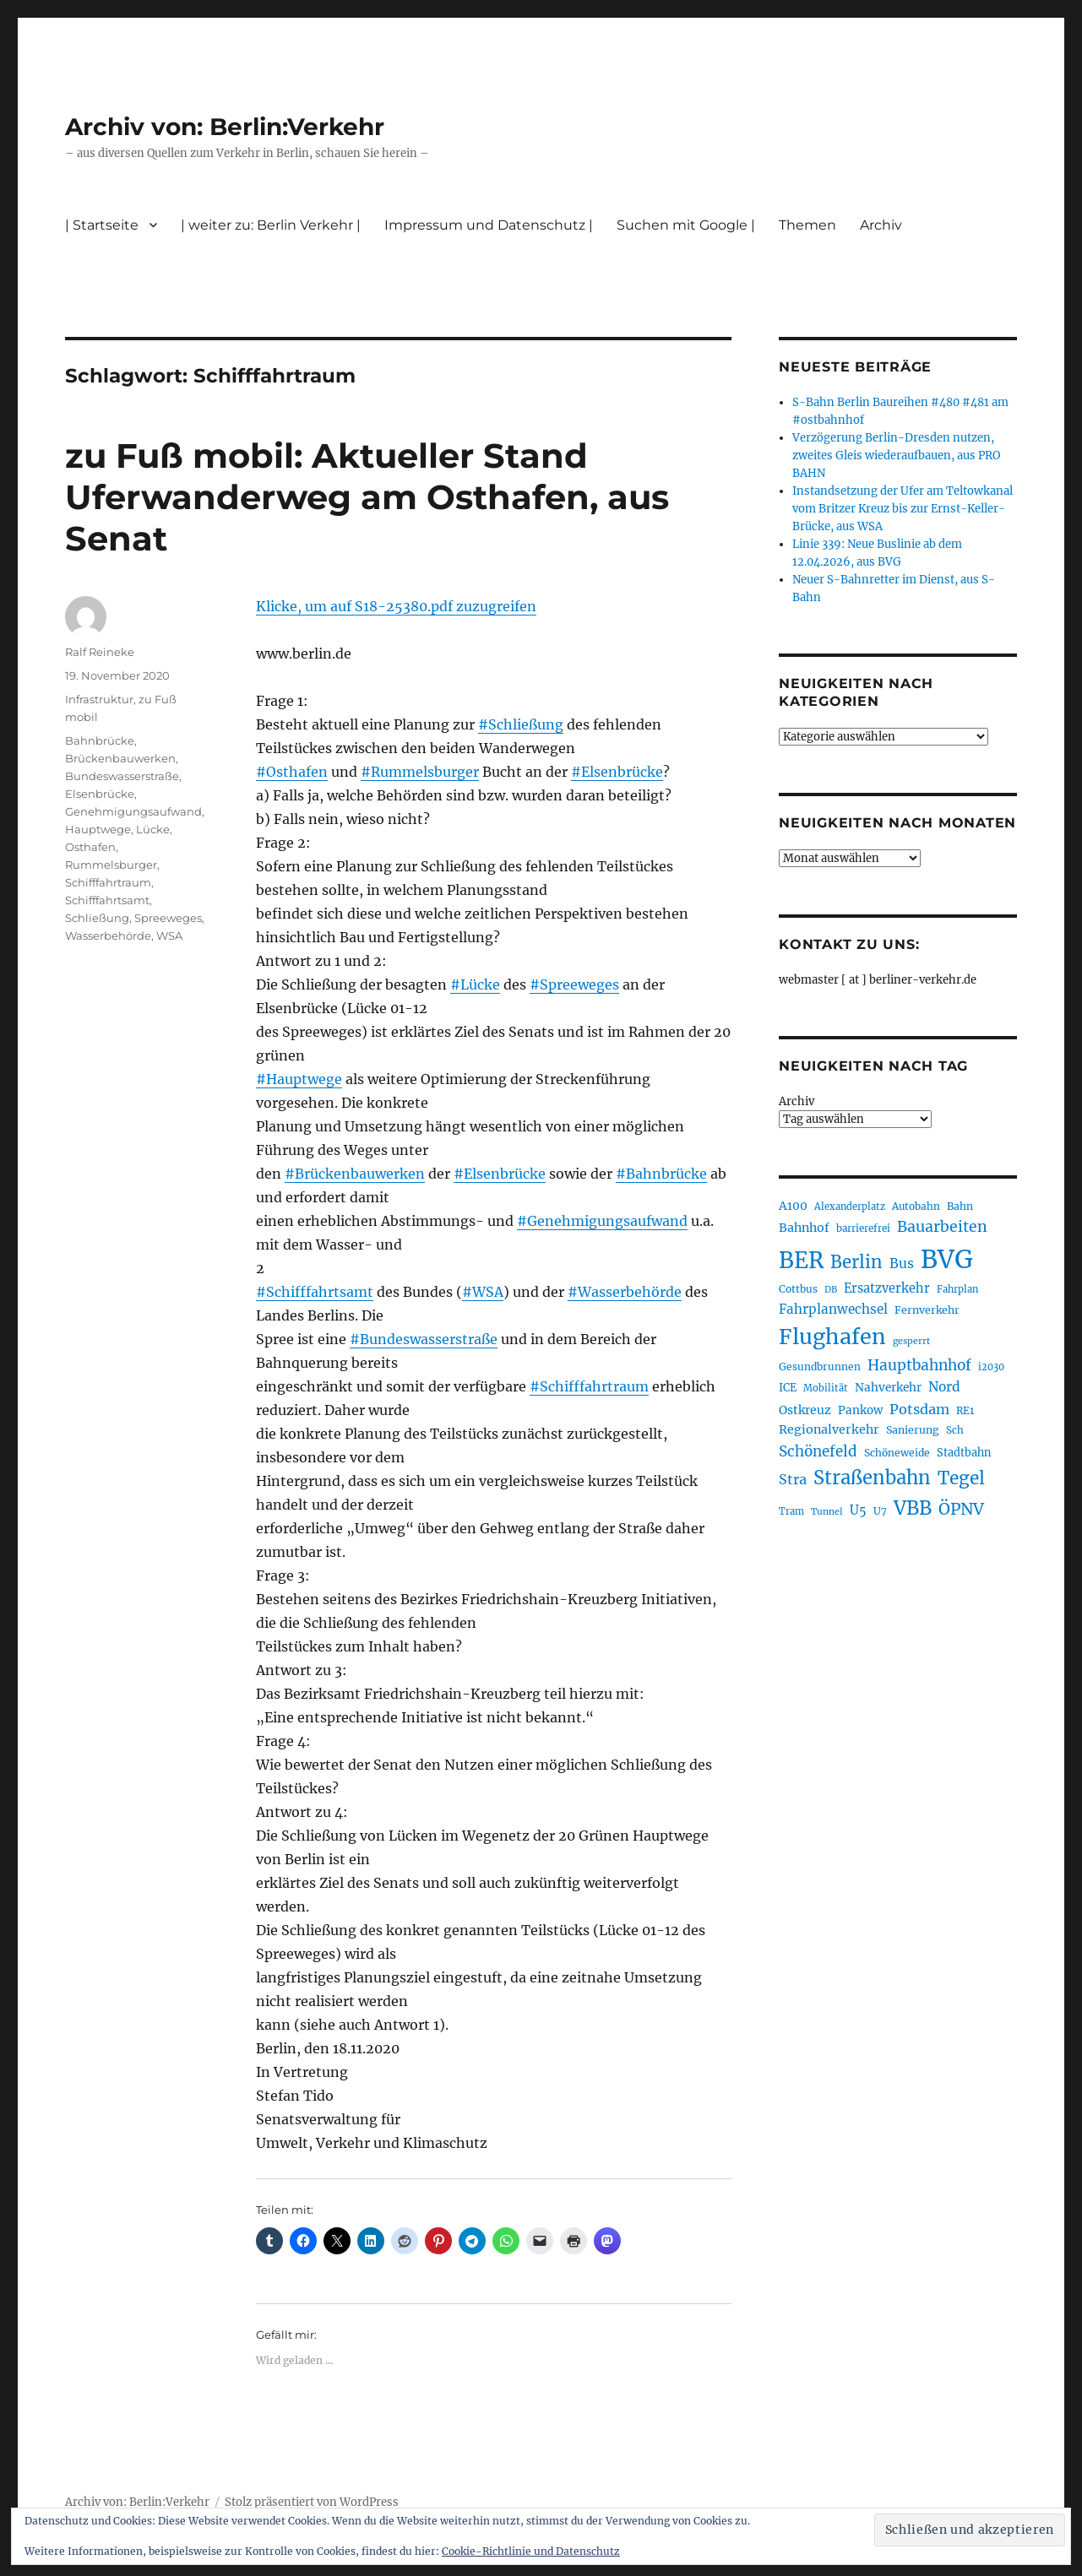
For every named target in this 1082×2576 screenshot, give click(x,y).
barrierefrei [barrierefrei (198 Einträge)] (863, 1228)
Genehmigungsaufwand (133, 811)
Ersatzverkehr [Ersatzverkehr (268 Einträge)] (887, 1288)
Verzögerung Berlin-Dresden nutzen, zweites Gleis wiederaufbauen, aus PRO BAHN (896, 455)
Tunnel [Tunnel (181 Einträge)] (827, 1511)
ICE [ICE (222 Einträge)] (788, 1387)
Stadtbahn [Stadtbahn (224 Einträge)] (964, 1452)
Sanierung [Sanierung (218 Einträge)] (912, 1430)
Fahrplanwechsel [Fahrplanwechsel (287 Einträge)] (833, 1309)
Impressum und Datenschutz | (488, 225)
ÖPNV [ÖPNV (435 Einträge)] (961, 1509)
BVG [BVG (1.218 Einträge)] (947, 1259)
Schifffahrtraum (108, 882)
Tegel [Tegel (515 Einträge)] (961, 1478)
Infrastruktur (99, 699)
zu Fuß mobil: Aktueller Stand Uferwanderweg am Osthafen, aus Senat (367, 497)
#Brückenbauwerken (355, 1173)
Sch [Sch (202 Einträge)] (955, 1430)
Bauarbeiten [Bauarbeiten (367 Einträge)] (942, 1226)
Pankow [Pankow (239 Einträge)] (860, 1410)
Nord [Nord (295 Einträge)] (944, 1387)
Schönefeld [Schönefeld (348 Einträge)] (818, 1451)
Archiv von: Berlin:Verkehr (224, 126)
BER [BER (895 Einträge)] (801, 1260)
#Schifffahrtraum (589, 1386)
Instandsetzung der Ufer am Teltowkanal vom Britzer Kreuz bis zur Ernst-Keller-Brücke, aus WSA (902, 509)
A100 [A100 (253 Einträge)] (793, 1205)
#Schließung (520, 724)
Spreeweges (168, 918)
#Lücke (475, 984)
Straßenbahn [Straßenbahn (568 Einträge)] (872, 1477)
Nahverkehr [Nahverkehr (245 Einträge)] (888, 1387)
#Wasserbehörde (625, 1291)
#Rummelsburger (420, 771)
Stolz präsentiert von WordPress (312, 2502)
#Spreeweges (574, 984)
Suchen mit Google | (686, 225)
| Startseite (102, 225)
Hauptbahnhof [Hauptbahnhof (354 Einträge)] (919, 1365)
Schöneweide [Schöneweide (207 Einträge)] (897, 1452)
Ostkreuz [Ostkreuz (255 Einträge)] (805, 1410)
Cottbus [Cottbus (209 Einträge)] (798, 1289)
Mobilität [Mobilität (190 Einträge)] (825, 1388)
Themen (807, 225)
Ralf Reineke (99, 652)
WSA (169, 935)
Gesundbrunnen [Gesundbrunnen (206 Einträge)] (820, 1366)
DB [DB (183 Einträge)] (830, 1289)
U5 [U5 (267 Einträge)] (858, 1510)
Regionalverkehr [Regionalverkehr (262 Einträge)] (829, 1429)
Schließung (97, 918)
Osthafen (90, 847)
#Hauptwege (299, 1079)
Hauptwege (98, 829)
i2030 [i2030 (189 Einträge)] (991, 1367)
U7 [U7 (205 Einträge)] (880, 1511)
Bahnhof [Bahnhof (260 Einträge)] (804, 1227)
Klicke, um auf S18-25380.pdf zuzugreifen (396, 606)
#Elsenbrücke (617, 771)
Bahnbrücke (99, 740)
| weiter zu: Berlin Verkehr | (271, 225)
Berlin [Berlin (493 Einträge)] (856, 1262)
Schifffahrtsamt (107, 900)
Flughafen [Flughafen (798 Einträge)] (832, 1336)
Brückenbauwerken (120, 758)
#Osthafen (292, 771)
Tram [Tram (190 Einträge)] (791, 1511)
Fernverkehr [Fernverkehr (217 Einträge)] (927, 1310)
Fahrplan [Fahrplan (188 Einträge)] (957, 1289)
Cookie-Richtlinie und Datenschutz (531, 2551)
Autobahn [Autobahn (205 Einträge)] (916, 1206)
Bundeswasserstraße (122, 776)
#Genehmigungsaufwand (602, 1220)
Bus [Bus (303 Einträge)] (901, 1263)
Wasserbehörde (108, 935)
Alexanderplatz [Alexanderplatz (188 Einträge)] (849, 1206)
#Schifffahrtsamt (314, 1291)
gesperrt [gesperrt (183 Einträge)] (911, 1341)
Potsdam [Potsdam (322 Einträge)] (919, 1409)
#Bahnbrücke (661, 1173)
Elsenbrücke (99, 793)
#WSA (482, 1291)
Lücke (153, 829)
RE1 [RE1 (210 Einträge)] (965, 1410)
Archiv (881, 225)
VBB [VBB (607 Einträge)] (913, 1508)
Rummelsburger (111, 864)
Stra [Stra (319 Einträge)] (793, 1479)
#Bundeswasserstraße (424, 1339)
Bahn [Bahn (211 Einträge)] (960, 1206)
